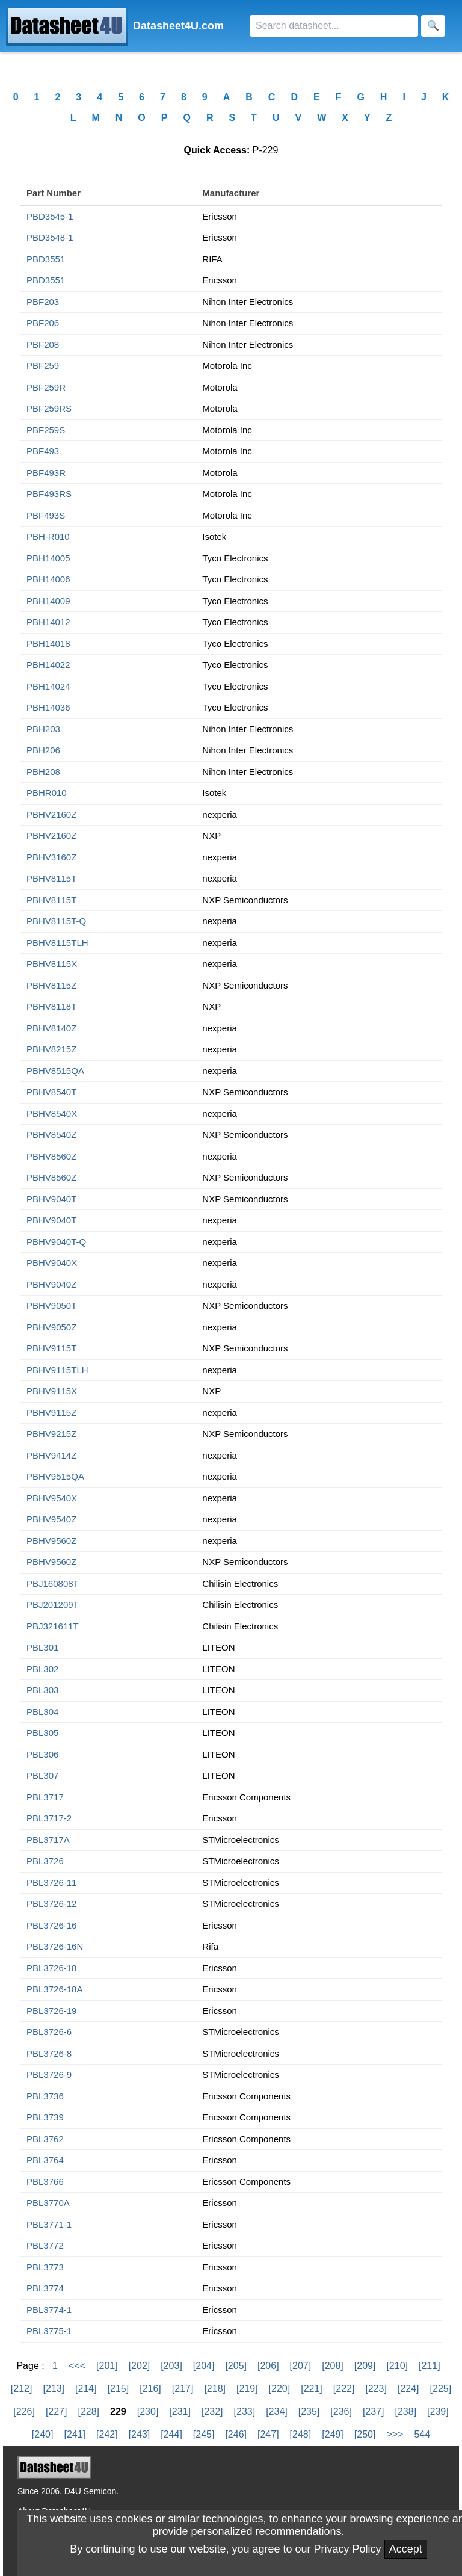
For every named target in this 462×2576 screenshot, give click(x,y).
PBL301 (42, 1647)
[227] (56, 2411)
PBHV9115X (51, 1391)
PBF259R (46, 387)
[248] (301, 2434)
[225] (441, 2388)
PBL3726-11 (51, 1882)
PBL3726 (45, 1861)
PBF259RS (49, 408)
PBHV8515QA (55, 1071)
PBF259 (42, 365)
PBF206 (42, 323)
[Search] (334, 26)
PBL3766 (45, 2181)
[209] (365, 2366)
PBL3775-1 (49, 2331)
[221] (311, 2388)
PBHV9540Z (51, 1519)
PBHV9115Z (51, 1412)
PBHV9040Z (51, 1284)
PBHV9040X (51, 1263)
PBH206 (43, 750)
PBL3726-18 (51, 1968)
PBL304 (42, 1712)
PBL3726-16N (54, 1946)
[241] (74, 2434)
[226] (24, 2411)
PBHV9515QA (55, 1476)
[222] (344, 2388)
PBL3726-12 (51, 1903)
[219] (247, 2388)
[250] (365, 2434)
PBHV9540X (51, 1498)
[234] (277, 2411)
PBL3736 (45, 2096)
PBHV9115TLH (57, 1370)
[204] (204, 2366)
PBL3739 (45, 2117)
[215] (118, 2388)
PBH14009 (48, 601)
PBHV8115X (51, 964)
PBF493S (45, 515)
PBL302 (42, 1669)
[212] (21, 2388)
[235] (309, 2411)
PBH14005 (48, 558)
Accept (405, 2549)
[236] (341, 2411)
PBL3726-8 (49, 2053)
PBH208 (43, 772)
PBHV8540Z (51, 1134)
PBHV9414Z (51, 1455)
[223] (376, 2388)
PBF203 (42, 302)
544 (422, 2434)
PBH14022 (48, 664)
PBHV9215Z (51, 1434)
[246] (236, 2434)
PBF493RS (49, 494)
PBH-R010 (48, 536)
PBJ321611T (52, 1626)
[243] (139, 2434)
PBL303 (42, 1690)
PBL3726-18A (54, 1989)
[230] (148, 2411)
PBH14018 (48, 643)
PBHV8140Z (51, 1028)
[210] (397, 2366)
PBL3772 (45, 2245)
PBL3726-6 (49, 2032)
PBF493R (46, 473)
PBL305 (42, 1733)
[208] (332, 2366)
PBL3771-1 (49, 2224)
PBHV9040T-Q (56, 1242)
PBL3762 (45, 2139)
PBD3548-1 (49, 237)
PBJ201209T (52, 1604)
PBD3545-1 (49, 216)
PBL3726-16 (51, 1925)
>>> (394, 2434)
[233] (245, 2411)
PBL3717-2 (49, 1818)
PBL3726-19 (51, 2011)
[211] (429, 2366)
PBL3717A (48, 1840)
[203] (171, 2366)
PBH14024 (48, 686)
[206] (268, 2366)
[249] (332, 2434)
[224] (408, 2388)
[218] (215, 2388)
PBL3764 (45, 2160)
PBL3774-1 (49, 2310)
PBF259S (45, 430)
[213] (53, 2388)
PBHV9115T (51, 1348)
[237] (373, 2411)
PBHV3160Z (51, 857)
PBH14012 (48, 622)
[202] (139, 2366)
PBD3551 (45, 259)
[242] (107, 2434)
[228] (88, 2411)
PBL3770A (48, 2203)
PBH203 (43, 729)
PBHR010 (46, 793)
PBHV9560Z (51, 1541)
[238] (406, 2411)
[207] (301, 2366)
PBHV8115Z (51, 985)
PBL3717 (45, 1797)
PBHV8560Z (51, 1156)
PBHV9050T (51, 1305)
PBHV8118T (51, 1006)
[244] (171, 2434)
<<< (77, 2366)
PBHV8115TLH (57, 942)
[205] (236, 2366)
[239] (438, 2411)
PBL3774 (45, 2288)
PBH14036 (48, 707)
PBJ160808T (52, 1583)
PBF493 (42, 451)
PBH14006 (48, 579)
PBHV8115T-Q (56, 921)
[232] (212, 2411)
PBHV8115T (51, 878)
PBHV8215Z (51, 1049)
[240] (43, 2434)
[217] (183, 2388)
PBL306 (42, 1754)
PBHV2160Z (51, 814)
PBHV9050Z (51, 1327)
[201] (107, 2366)
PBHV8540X (51, 1113)
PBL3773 (45, 2267)
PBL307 (42, 1775)
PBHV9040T (51, 1199)
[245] (204, 2434)
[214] (86, 2388)
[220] (280, 2388)
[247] (268, 2434)
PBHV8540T (51, 1092)
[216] (150, 2388)
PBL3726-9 (49, 2074)
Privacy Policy (347, 2549)
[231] (180, 2411)
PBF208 (42, 344)
